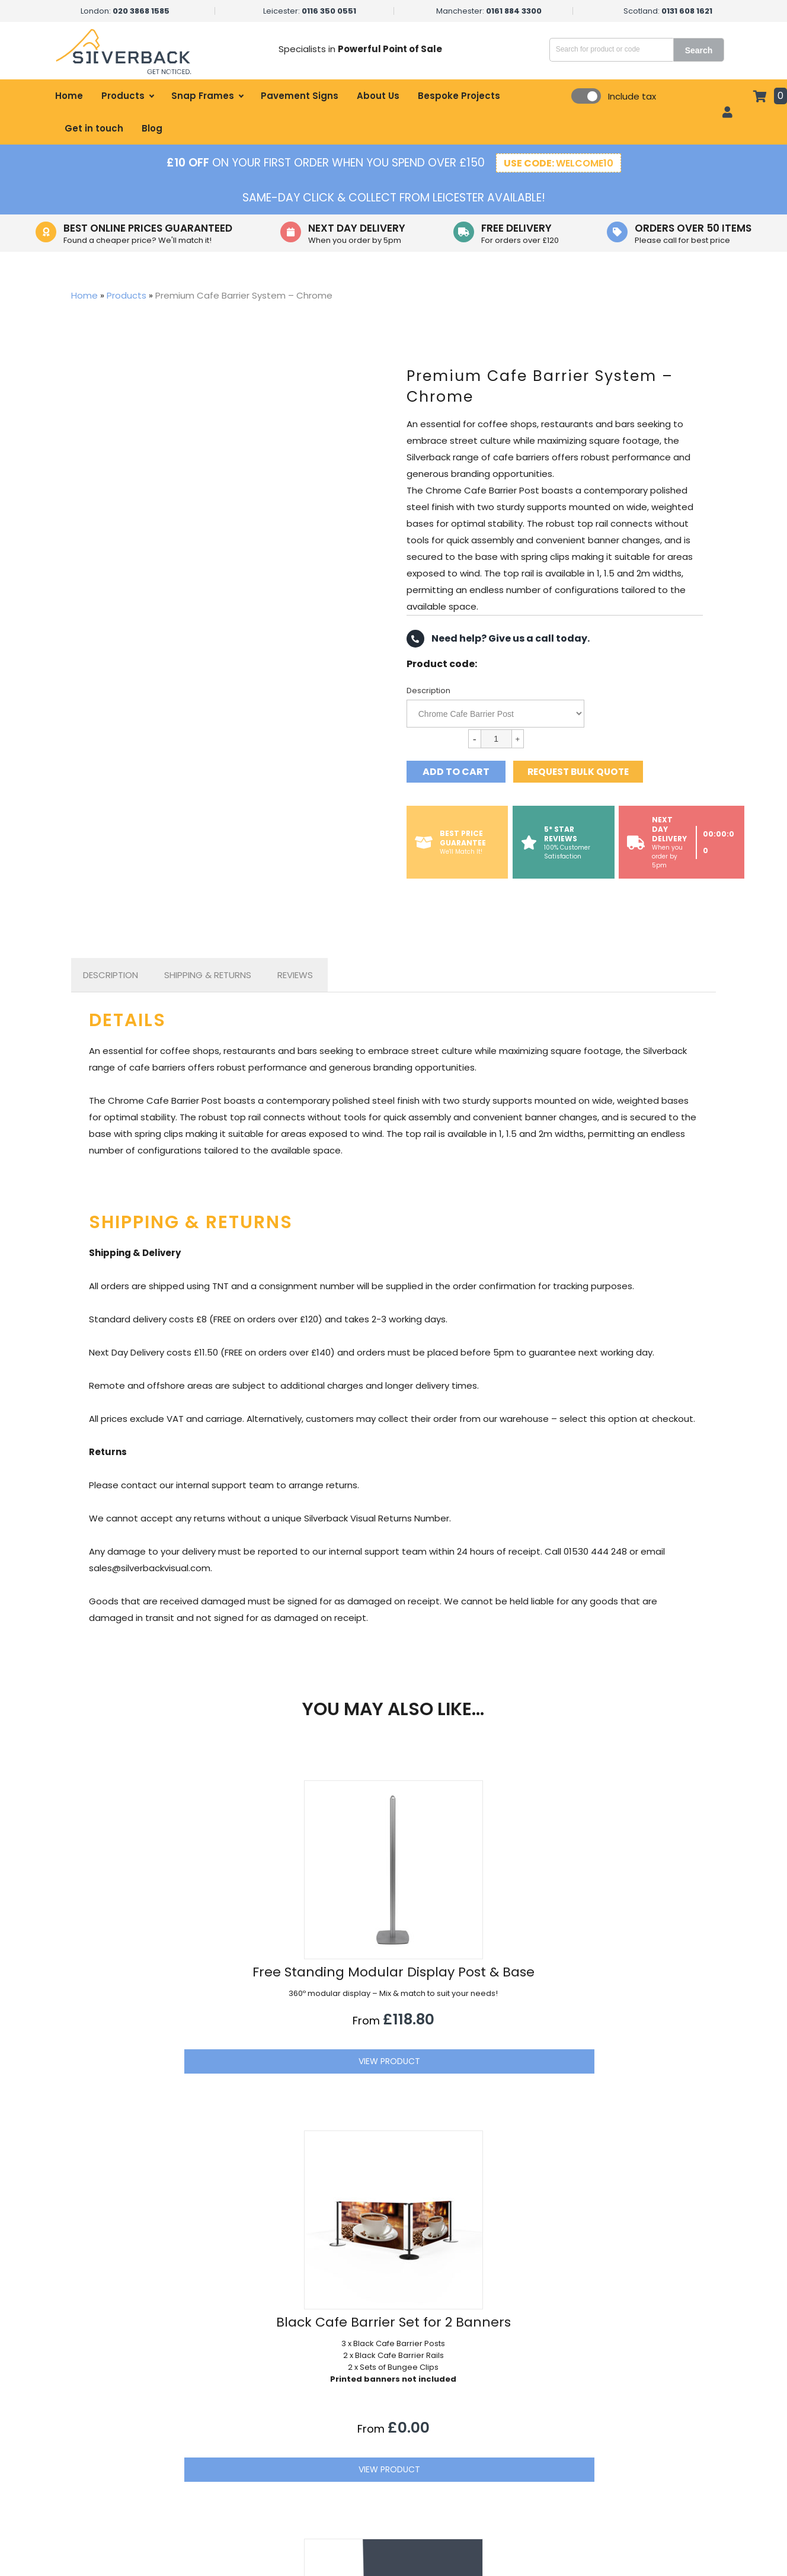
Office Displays (289, 2457)
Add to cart (456, 771)
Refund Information (482, 2497)
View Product (191, 2127)
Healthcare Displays (298, 2437)
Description (428, 691)
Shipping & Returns (207, 975)
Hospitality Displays (297, 2417)
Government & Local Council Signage (335, 2477)
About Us (378, 95)
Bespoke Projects (459, 95)
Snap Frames (202, 95)
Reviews (295, 975)
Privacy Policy (470, 2457)
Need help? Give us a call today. (498, 639)
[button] (703, 2316)
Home (69, 95)
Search (706, 50)
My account (467, 2417)
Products (123, 95)
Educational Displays (300, 2497)
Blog (152, 128)
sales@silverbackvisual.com (633, 2418)
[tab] (110, 975)
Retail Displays (287, 2396)
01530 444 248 (606, 2443)
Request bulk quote (584, 771)
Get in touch (94, 128)
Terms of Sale (471, 2477)
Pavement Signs (299, 95)
